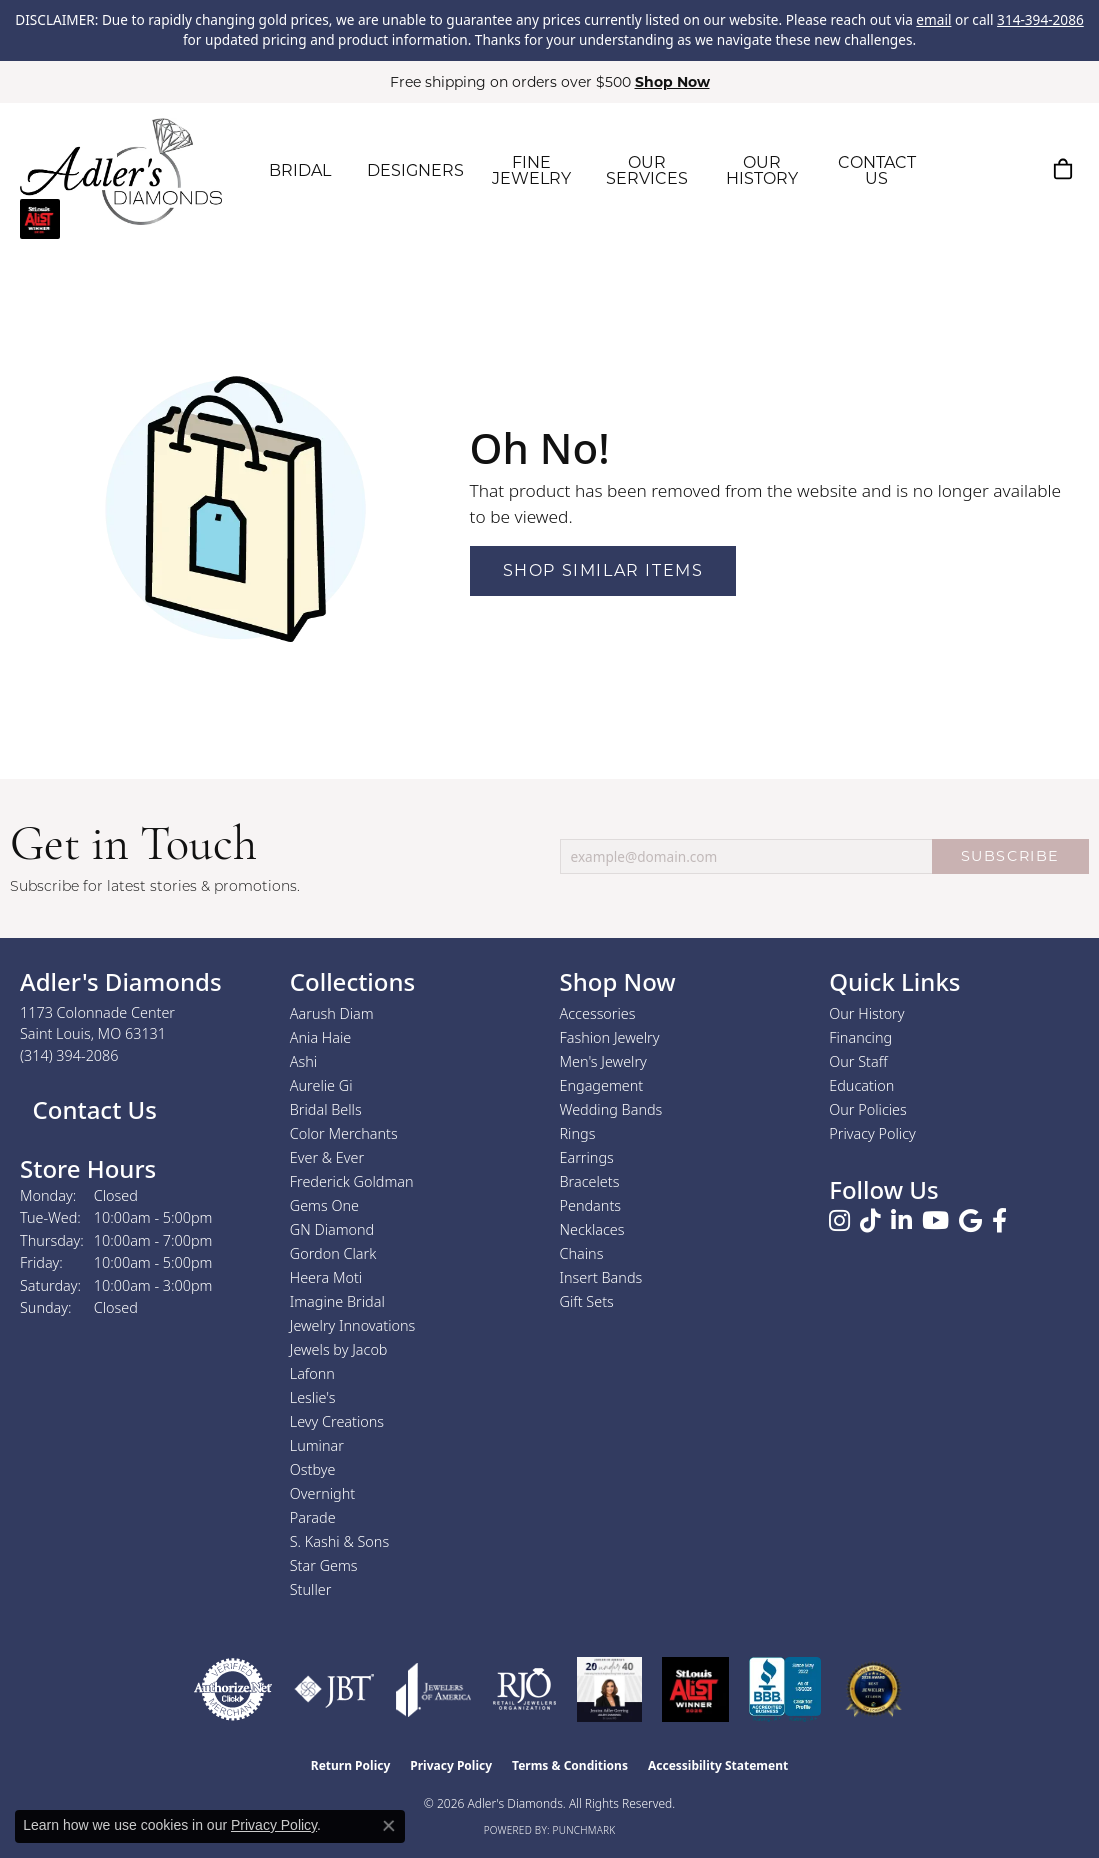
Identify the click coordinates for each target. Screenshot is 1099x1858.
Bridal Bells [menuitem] (326, 1109)
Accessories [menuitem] (598, 1013)
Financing (860, 1037)
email (933, 19)
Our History (866, 1013)
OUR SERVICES (647, 170)
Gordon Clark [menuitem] (333, 1253)
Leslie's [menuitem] (313, 1397)
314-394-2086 (1040, 19)
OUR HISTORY (762, 170)
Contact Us (91, 1109)
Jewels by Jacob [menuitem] (339, 1349)
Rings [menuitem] (578, 1133)
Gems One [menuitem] (324, 1205)
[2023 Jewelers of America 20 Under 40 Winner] (609, 1689)
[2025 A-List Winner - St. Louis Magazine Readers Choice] (695, 1689)
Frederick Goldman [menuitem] (352, 1181)
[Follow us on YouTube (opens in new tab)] (935, 1221)
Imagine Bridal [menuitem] (337, 1301)
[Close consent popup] (389, 1826)
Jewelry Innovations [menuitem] (353, 1325)
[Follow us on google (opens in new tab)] (970, 1221)
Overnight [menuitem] (322, 1493)
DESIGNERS (415, 170)
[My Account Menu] (1014, 169)
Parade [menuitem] (313, 1517)
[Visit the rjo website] (524, 1689)
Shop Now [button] (672, 82)
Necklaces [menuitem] (592, 1229)
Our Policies (868, 1109)
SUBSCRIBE (1010, 856)
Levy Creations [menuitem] (337, 1421)
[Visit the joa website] (434, 1689)
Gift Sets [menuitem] (587, 1301)
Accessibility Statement (718, 1765)
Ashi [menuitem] (303, 1061)
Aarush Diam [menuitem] (332, 1013)
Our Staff (858, 1061)
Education (861, 1085)
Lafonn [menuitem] (312, 1373)
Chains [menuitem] (582, 1253)
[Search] (968, 169)
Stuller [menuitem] (311, 1589)
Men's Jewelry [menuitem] (603, 1061)
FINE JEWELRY (531, 170)
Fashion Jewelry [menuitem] (610, 1037)
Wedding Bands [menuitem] (611, 1109)
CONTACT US (877, 170)
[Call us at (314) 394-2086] (69, 1055)
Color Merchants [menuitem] (344, 1133)
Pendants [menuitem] (591, 1205)
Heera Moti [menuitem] (326, 1277)
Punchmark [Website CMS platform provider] (584, 1830)
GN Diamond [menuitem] (332, 1229)
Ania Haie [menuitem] (321, 1037)
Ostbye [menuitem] (313, 1469)
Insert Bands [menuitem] (601, 1277)
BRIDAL (300, 170)
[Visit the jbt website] (334, 1689)
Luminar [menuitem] (317, 1445)
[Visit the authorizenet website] (233, 1689)
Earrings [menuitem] (587, 1157)
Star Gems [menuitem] (324, 1565)
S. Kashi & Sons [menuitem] (339, 1541)
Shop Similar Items (603, 570)
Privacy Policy (872, 1133)
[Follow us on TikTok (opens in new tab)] (870, 1221)
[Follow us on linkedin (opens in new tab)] (901, 1221)
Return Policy (351, 1765)
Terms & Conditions (570, 1765)
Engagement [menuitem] (602, 1085)
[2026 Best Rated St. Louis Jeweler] (873, 1689)
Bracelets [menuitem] (590, 1181)
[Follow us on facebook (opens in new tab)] (999, 1221)
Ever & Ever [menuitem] (327, 1157)
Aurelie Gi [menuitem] (321, 1085)
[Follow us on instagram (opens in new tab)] (839, 1221)
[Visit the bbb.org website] (785, 1689)
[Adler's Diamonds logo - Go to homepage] (121, 171)
